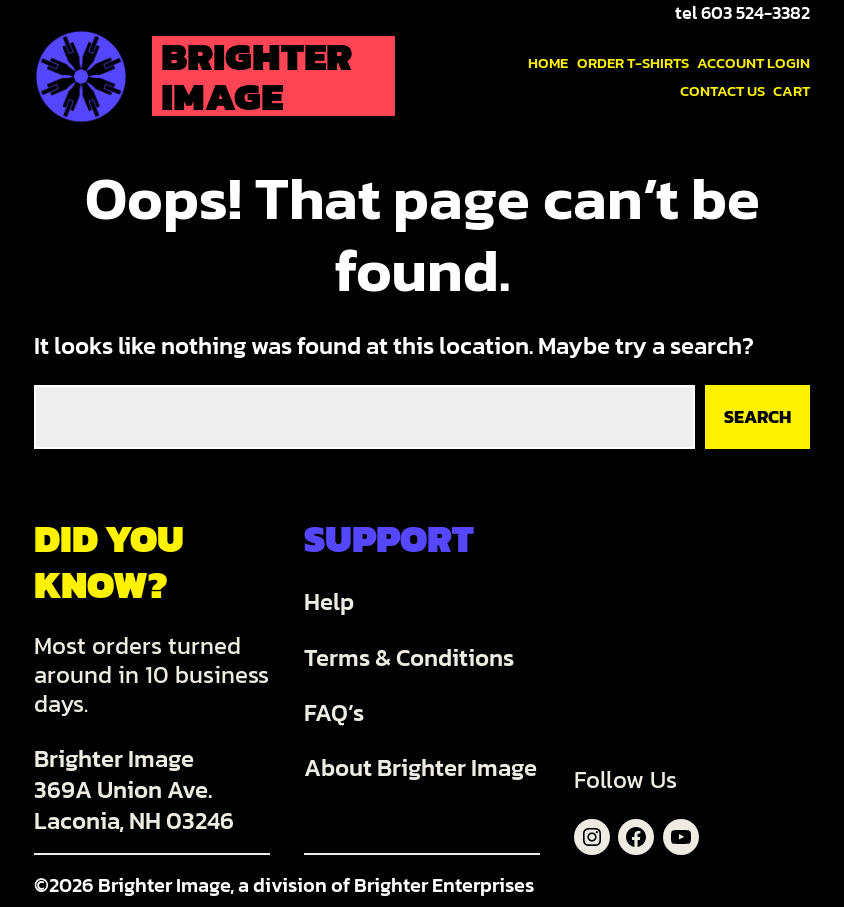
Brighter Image (256, 76)
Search (757, 416)
